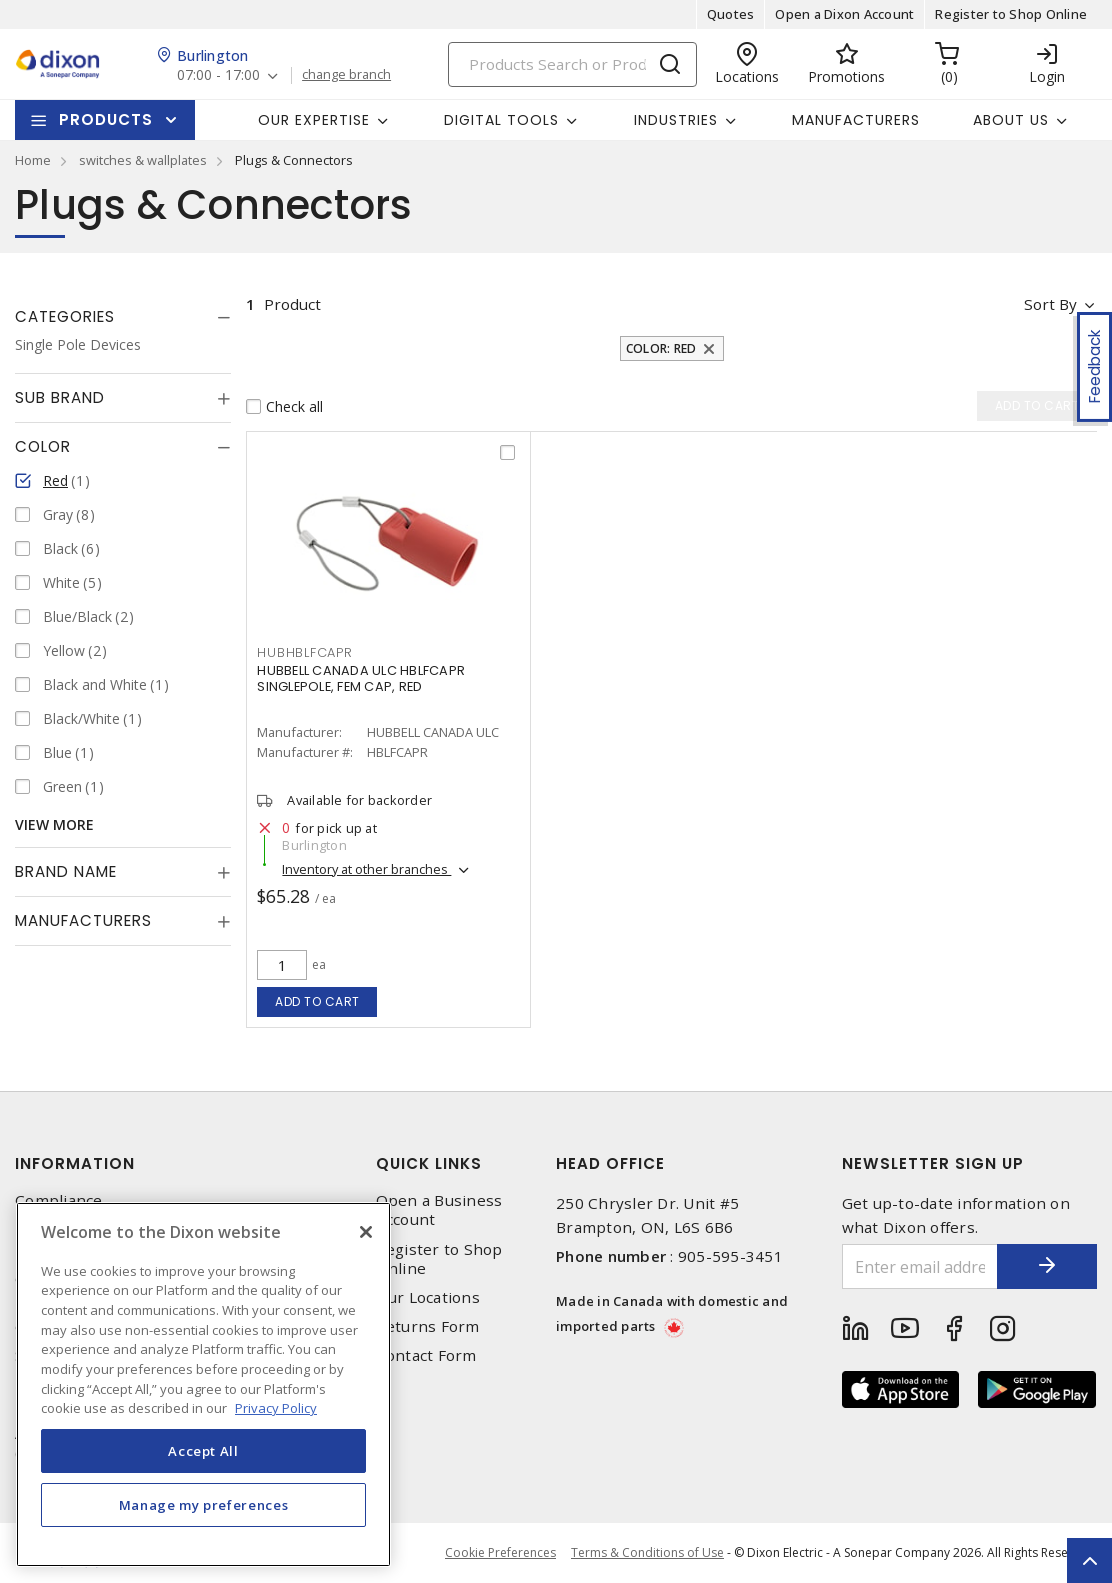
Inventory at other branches (366, 869)
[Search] (572, 64)
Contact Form (426, 1355)
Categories (65, 316)
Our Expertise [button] (314, 120)
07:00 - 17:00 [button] (218, 75)
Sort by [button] (1050, 304)
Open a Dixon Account (844, 14)
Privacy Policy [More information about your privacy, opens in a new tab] (276, 1408)
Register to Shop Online (1011, 14)
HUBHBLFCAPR (304, 652)
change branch (346, 75)
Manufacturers (856, 120)
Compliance (59, 1200)
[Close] (366, 1232)
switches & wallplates (143, 160)
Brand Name (66, 871)
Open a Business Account (439, 1210)
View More (54, 824)
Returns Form (428, 1326)
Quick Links (429, 1163)
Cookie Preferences (500, 1553)
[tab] (123, 317)
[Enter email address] (920, 1266)
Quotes (731, 14)
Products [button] (106, 119)
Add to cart (317, 1001)
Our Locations (428, 1297)
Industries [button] (676, 120)
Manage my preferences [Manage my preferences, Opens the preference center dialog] (204, 1505)
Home (33, 160)
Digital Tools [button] (501, 120)
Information (75, 1163)
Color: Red (661, 348)
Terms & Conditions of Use (647, 1552)
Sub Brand (60, 397)
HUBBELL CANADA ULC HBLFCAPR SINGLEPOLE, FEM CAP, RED (361, 678)
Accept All (203, 1451)
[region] (203, 1384)
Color (43, 446)
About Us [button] (1011, 120)
